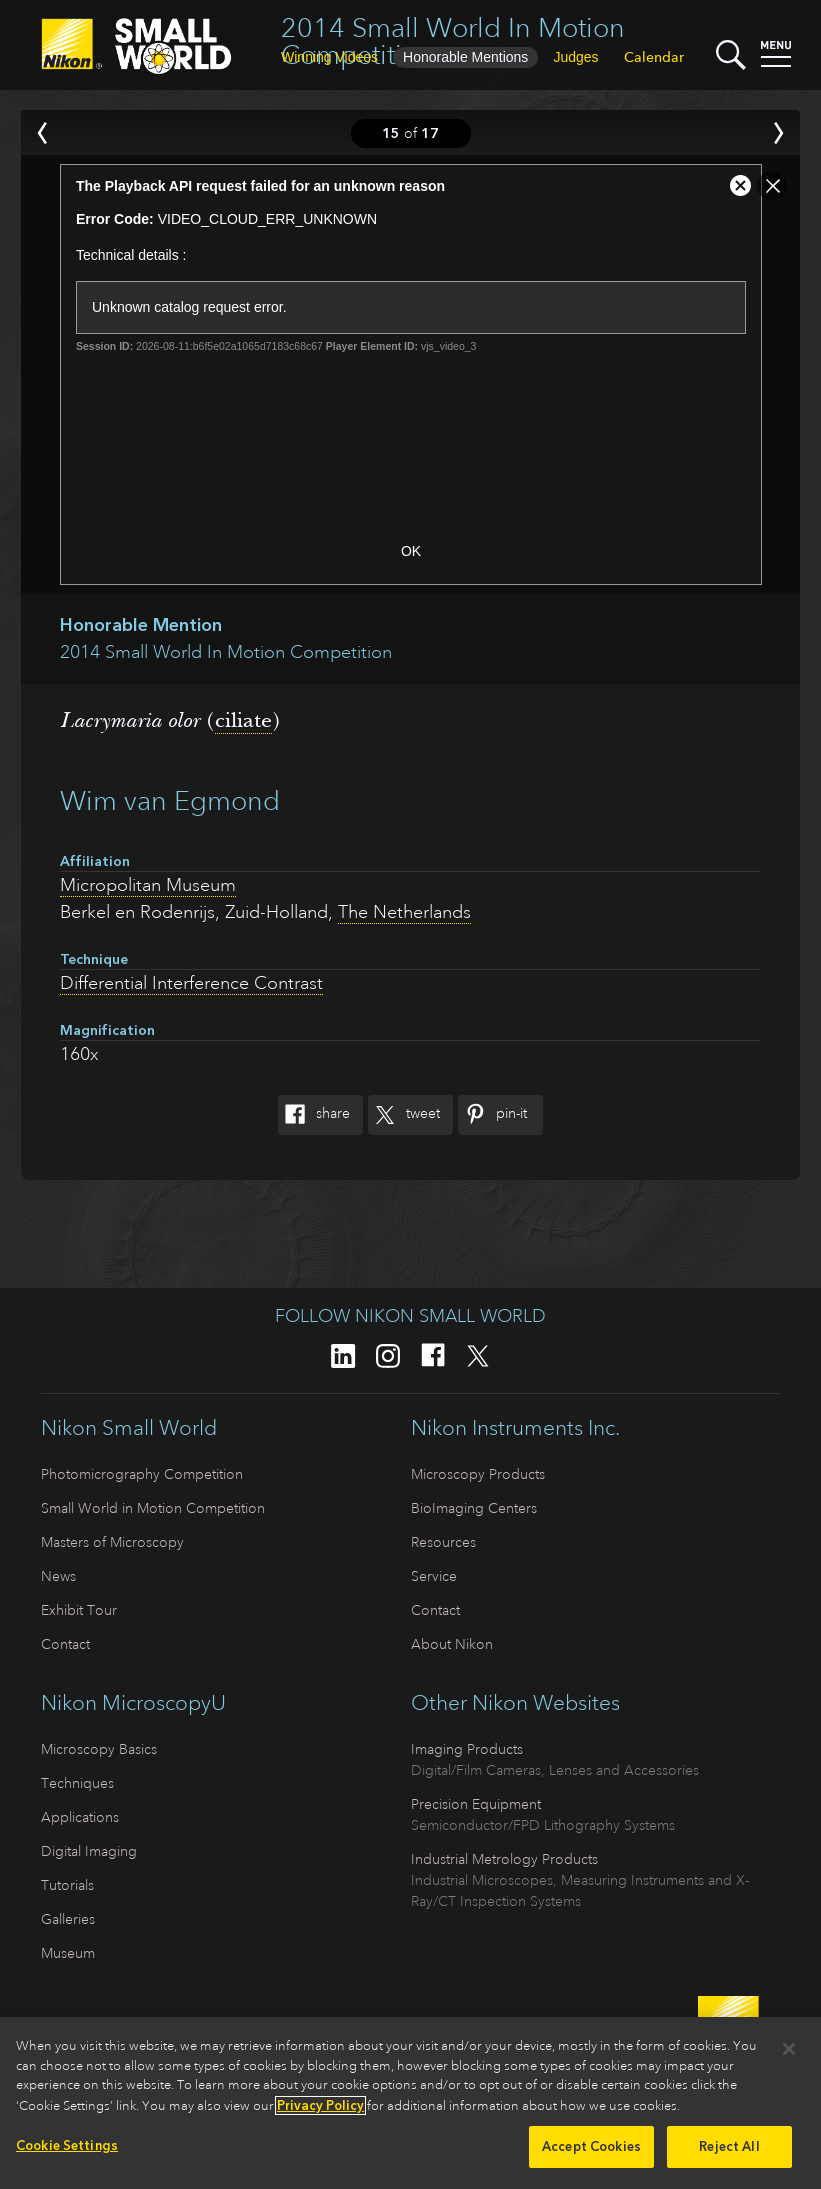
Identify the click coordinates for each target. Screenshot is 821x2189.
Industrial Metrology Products (504, 1859)
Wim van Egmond (170, 800)
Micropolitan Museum (148, 885)
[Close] (789, 2055)
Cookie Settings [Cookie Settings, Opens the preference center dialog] (67, 2151)
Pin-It (492, 1115)
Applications (80, 1817)
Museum (68, 1953)
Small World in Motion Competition (153, 1508)
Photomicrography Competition (142, 1474)
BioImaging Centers (474, 1508)
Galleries (68, 1919)
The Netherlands (404, 912)
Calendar (654, 57)
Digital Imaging (89, 1851)
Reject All (729, 2152)
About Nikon (452, 1644)
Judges (575, 57)
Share (314, 1115)
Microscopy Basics (99, 1749)
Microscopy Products (478, 1474)
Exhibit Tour (79, 1610)
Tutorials (67, 1885)
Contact (65, 1644)
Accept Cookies (591, 2152)
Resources (443, 1542)
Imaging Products (467, 1749)
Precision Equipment (476, 1804)
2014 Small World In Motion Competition (453, 41)
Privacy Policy (320, 2110)
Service (434, 1576)
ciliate (243, 720)
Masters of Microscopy (112, 1542)
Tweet (404, 1115)
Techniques (77, 1783)
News (58, 1576)
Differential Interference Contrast (191, 983)
